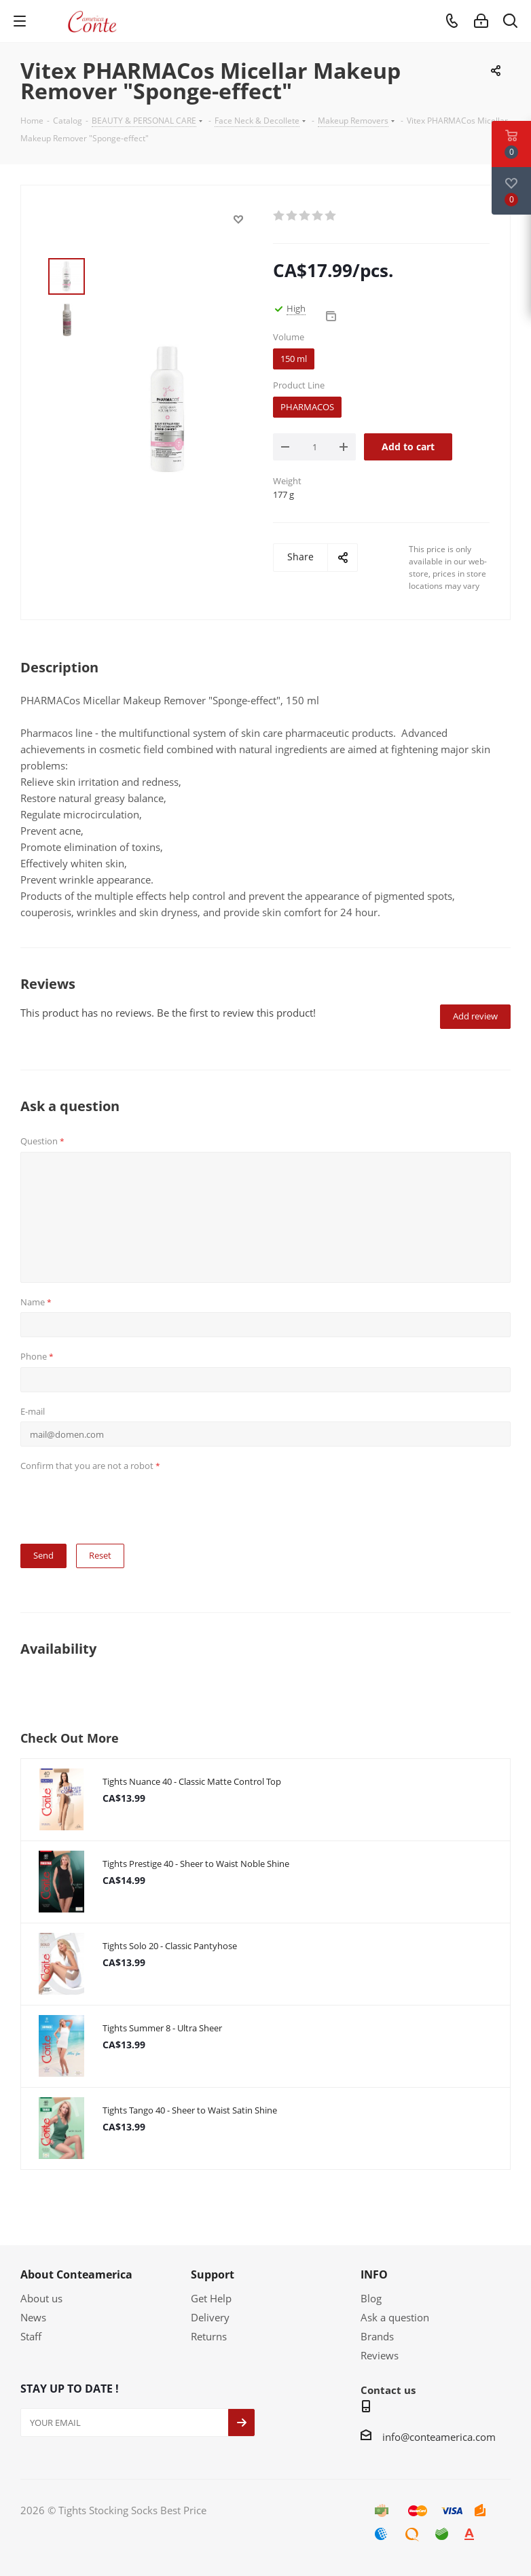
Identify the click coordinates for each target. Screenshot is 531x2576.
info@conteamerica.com (439, 2437)
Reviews (380, 2355)
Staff (30, 2336)
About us (41, 2298)
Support (212, 2274)
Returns (209, 2336)
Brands (377, 2336)
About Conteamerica (76, 2274)
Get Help (211, 2298)
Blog (371, 2298)
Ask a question (395, 2317)
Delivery (210, 2317)
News (33, 2317)
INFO (374, 2274)
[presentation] (123, 1502)
